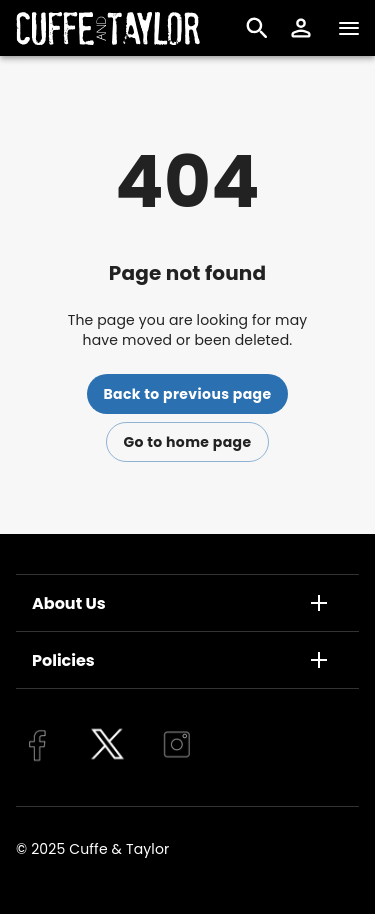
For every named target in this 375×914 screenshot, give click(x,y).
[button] (301, 28)
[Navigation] (349, 28)
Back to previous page (187, 394)
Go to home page (187, 442)
